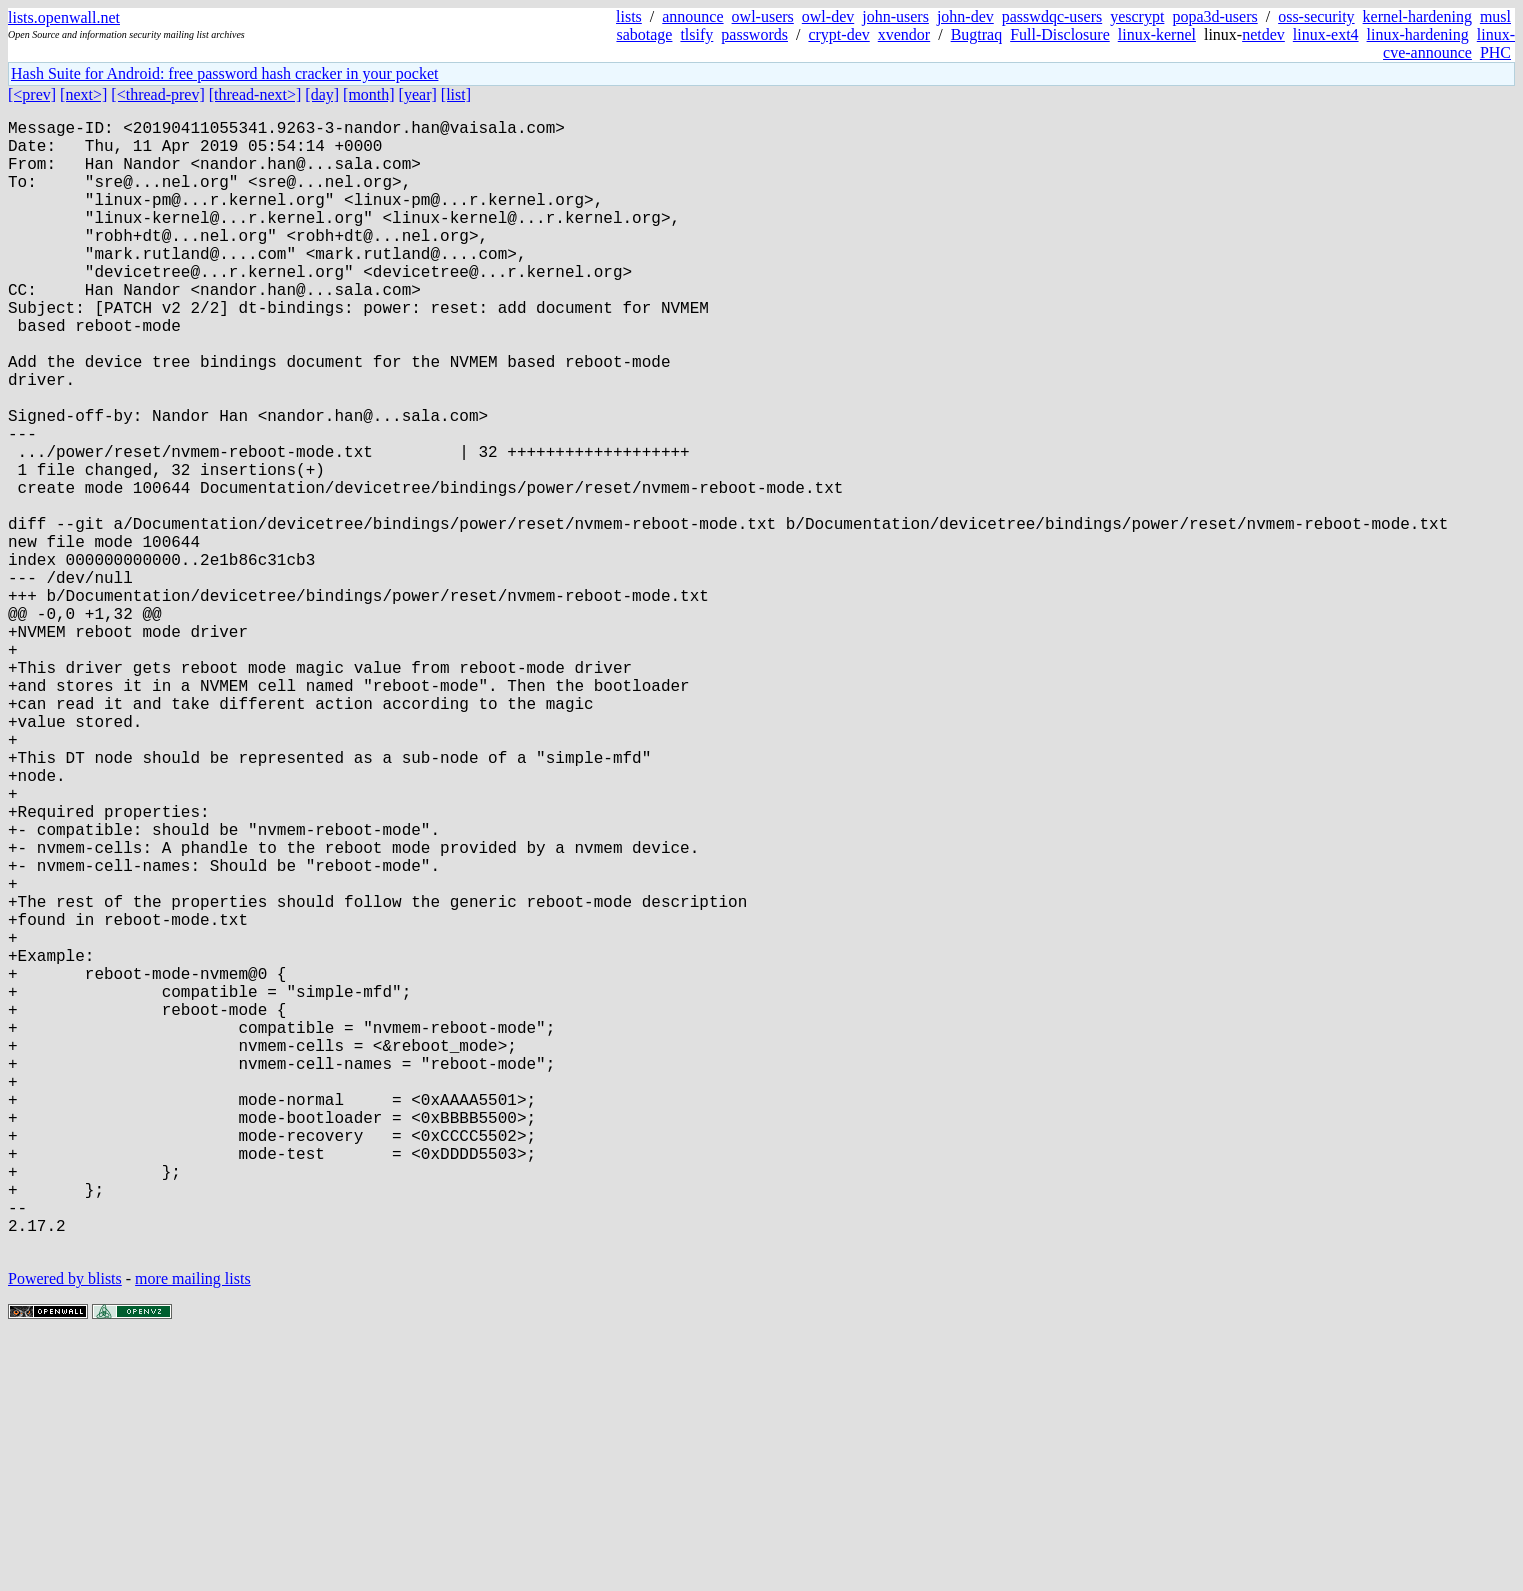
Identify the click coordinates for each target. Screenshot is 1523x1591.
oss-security (1316, 16)
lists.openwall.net (64, 17)
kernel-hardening (1417, 16)
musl (1495, 16)
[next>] (83, 94)
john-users (895, 16)
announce (692, 16)
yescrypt (1137, 16)
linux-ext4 (1326, 34)
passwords (754, 34)
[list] (456, 94)
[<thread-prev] (157, 94)
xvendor (904, 34)
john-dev (965, 16)
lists (629, 16)
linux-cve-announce (1449, 43)
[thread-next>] (255, 94)
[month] (369, 94)
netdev (1263, 34)
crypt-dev (838, 34)
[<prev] (32, 94)
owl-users (763, 16)
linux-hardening (1418, 34)
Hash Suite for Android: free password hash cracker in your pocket (224, 73)
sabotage (644, 34)
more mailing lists (193, 1530)
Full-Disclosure (1060, 34)
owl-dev (828, 16)
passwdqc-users (1052, 16)
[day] (322, 94)
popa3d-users (1214, 16)
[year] (418, 94)
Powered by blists (65, 1530)
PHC (1495, 52)
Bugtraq (977, 34)
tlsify (696, 34)
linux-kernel (1157, 34)
